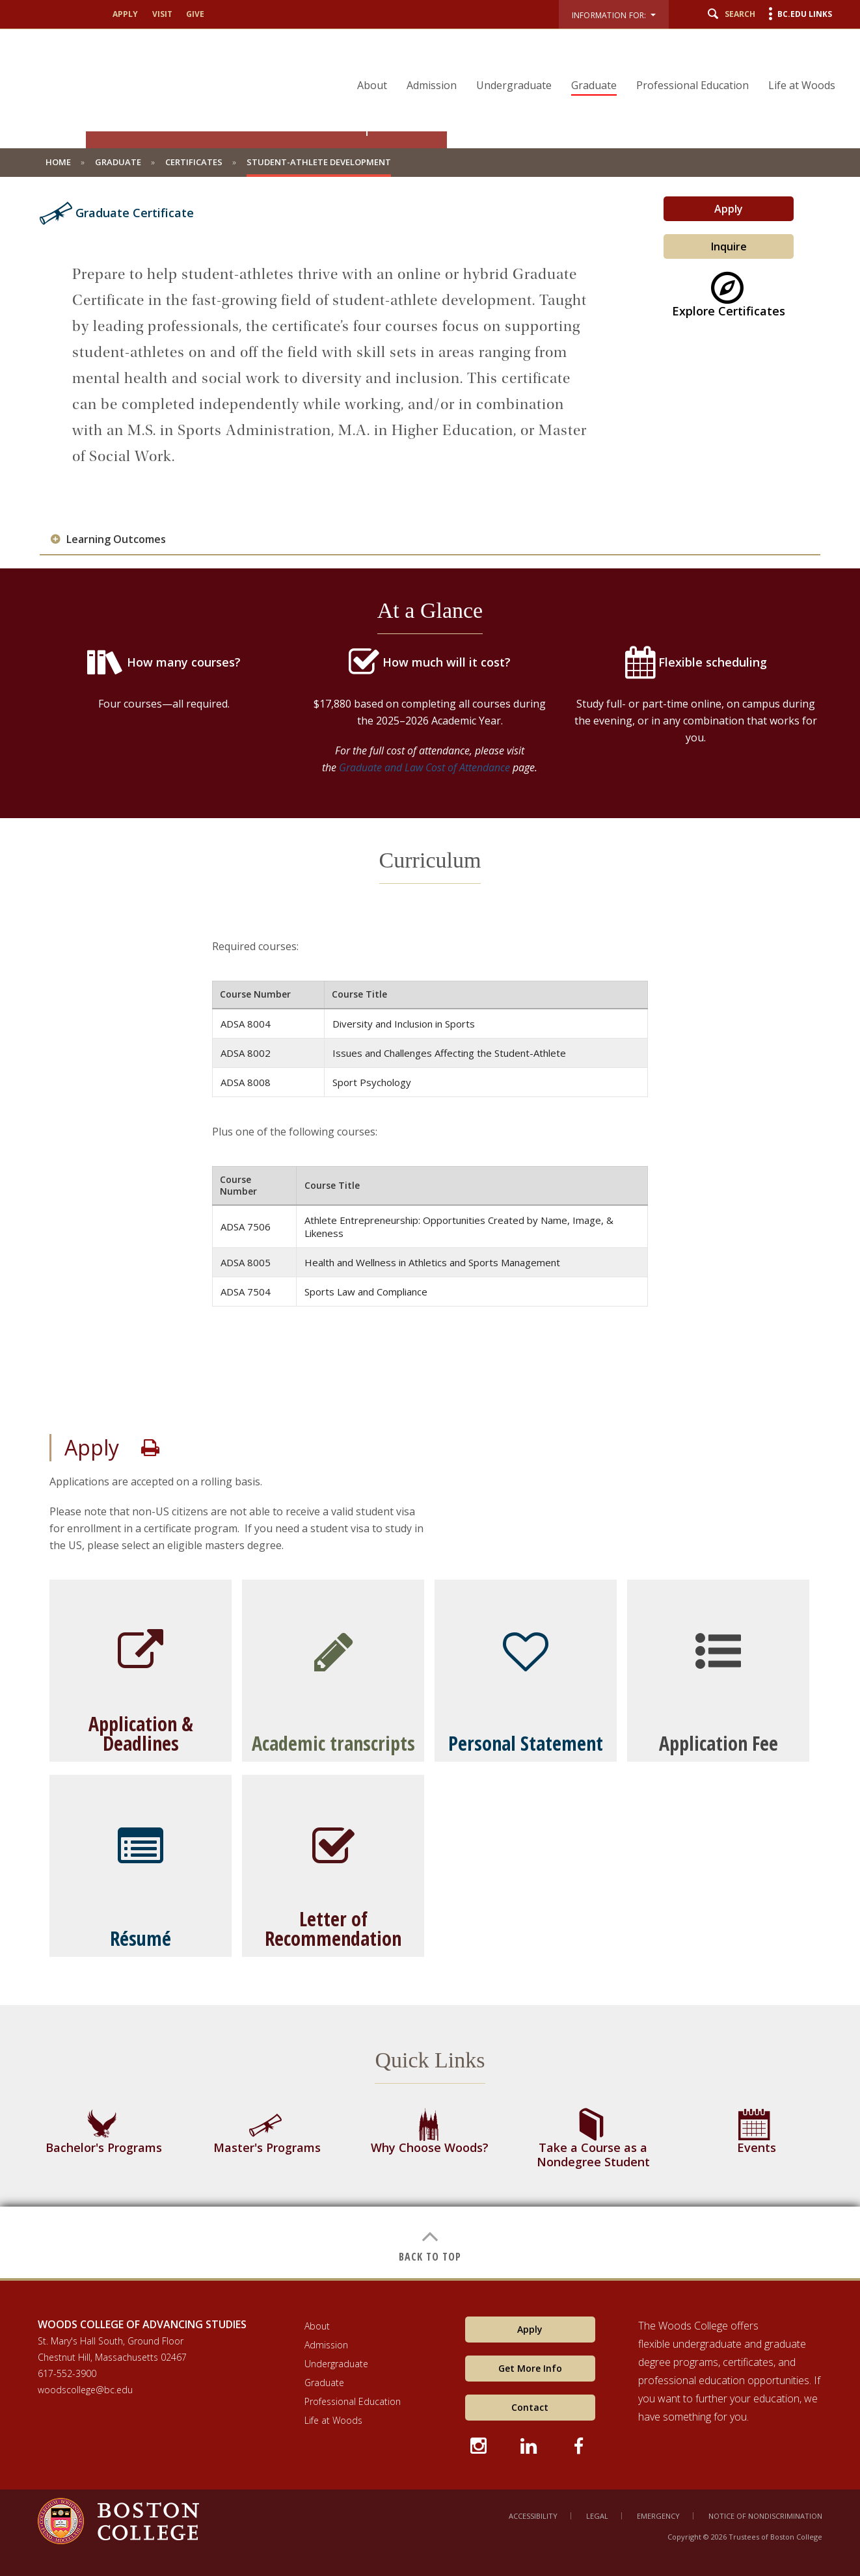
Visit (162, 14)
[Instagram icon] (480, 2444)
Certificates (193, 162)
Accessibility (533, 2516)
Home (58, 162)
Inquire (729, 246)
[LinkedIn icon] (530, 2444)
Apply (125, 14)
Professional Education (692, 85)
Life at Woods (801, 85)
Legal (597, 2516)
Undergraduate (514, 85)
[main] (430, 1237)
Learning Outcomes (116, 539)
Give (195, 14)
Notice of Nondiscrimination (765, 2516)
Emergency (658, 2516)
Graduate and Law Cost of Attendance (424, 767)
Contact (529, 2407)
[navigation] (588, 62)
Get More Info (530, 2368)
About (372, 85)
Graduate (594, 85)
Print (150, 1447)
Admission (432, 85)
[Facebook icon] (580, 2444)
